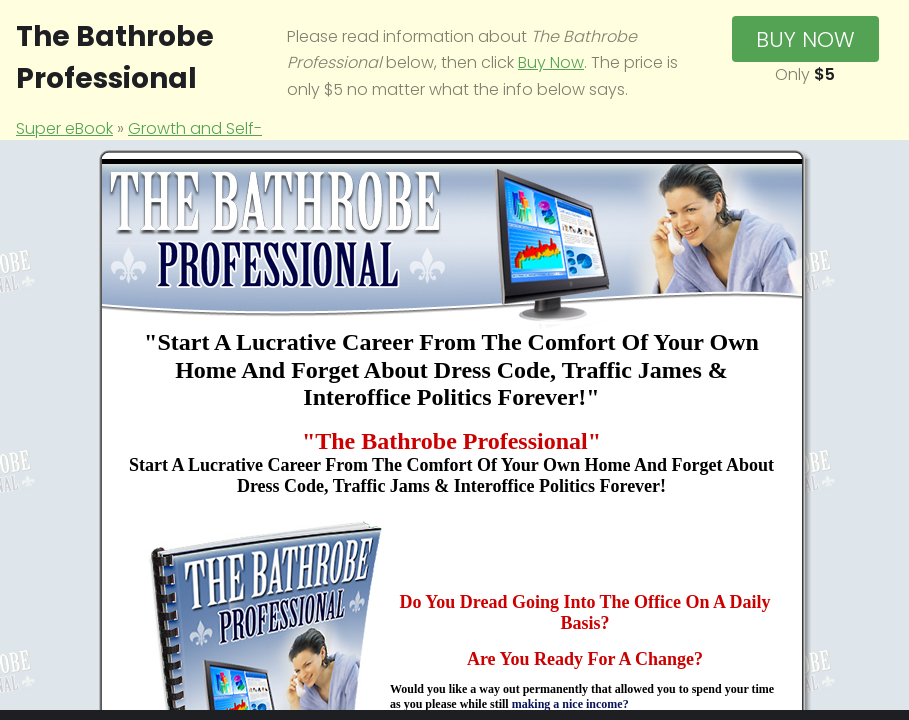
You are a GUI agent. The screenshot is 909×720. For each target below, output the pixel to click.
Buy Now (551, 62)
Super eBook (64, 128)
